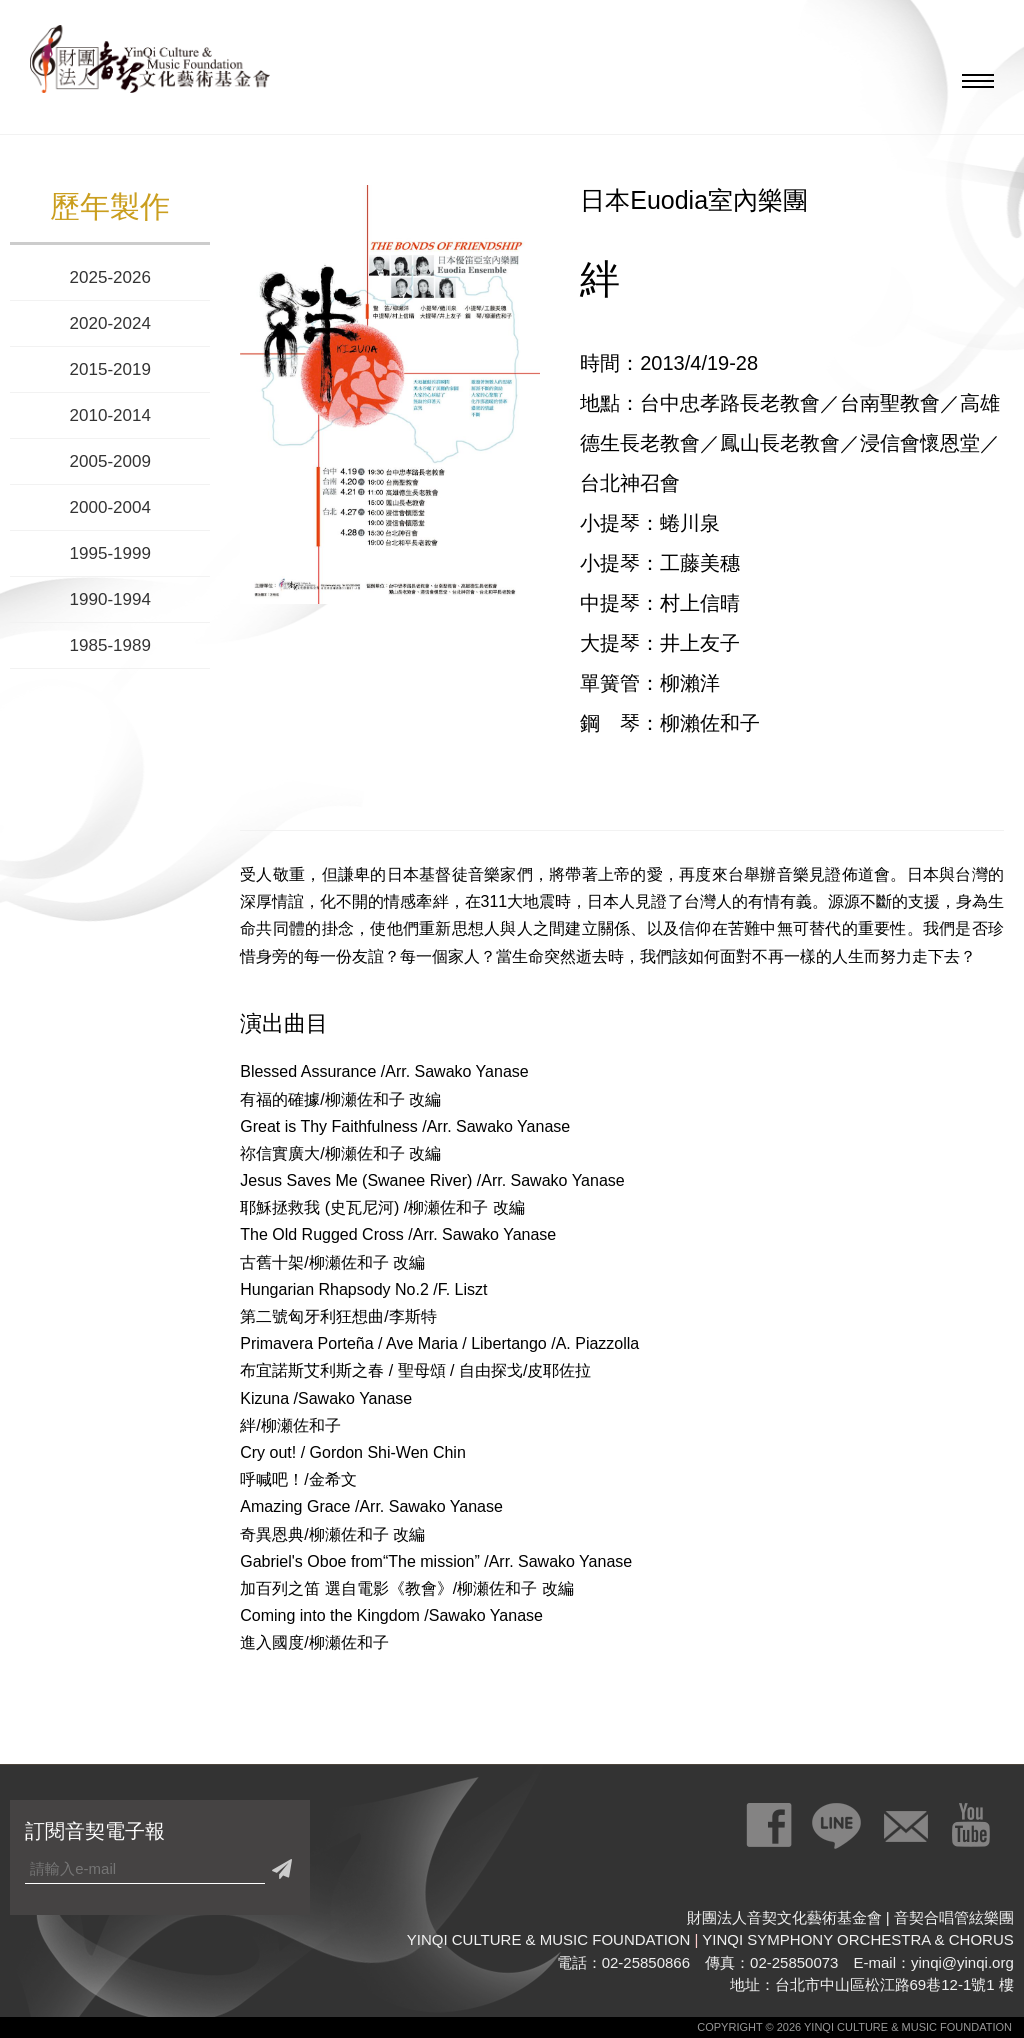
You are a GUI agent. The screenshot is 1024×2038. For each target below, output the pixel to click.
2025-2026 (110, 277)
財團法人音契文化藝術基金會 (150, 65)
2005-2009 (110, 461)
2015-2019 (110, 369)
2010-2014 (110, 415)
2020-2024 (110, 323)
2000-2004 (110, 507)
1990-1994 (110, 599)
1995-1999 (110, 553)
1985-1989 (110, 645)
